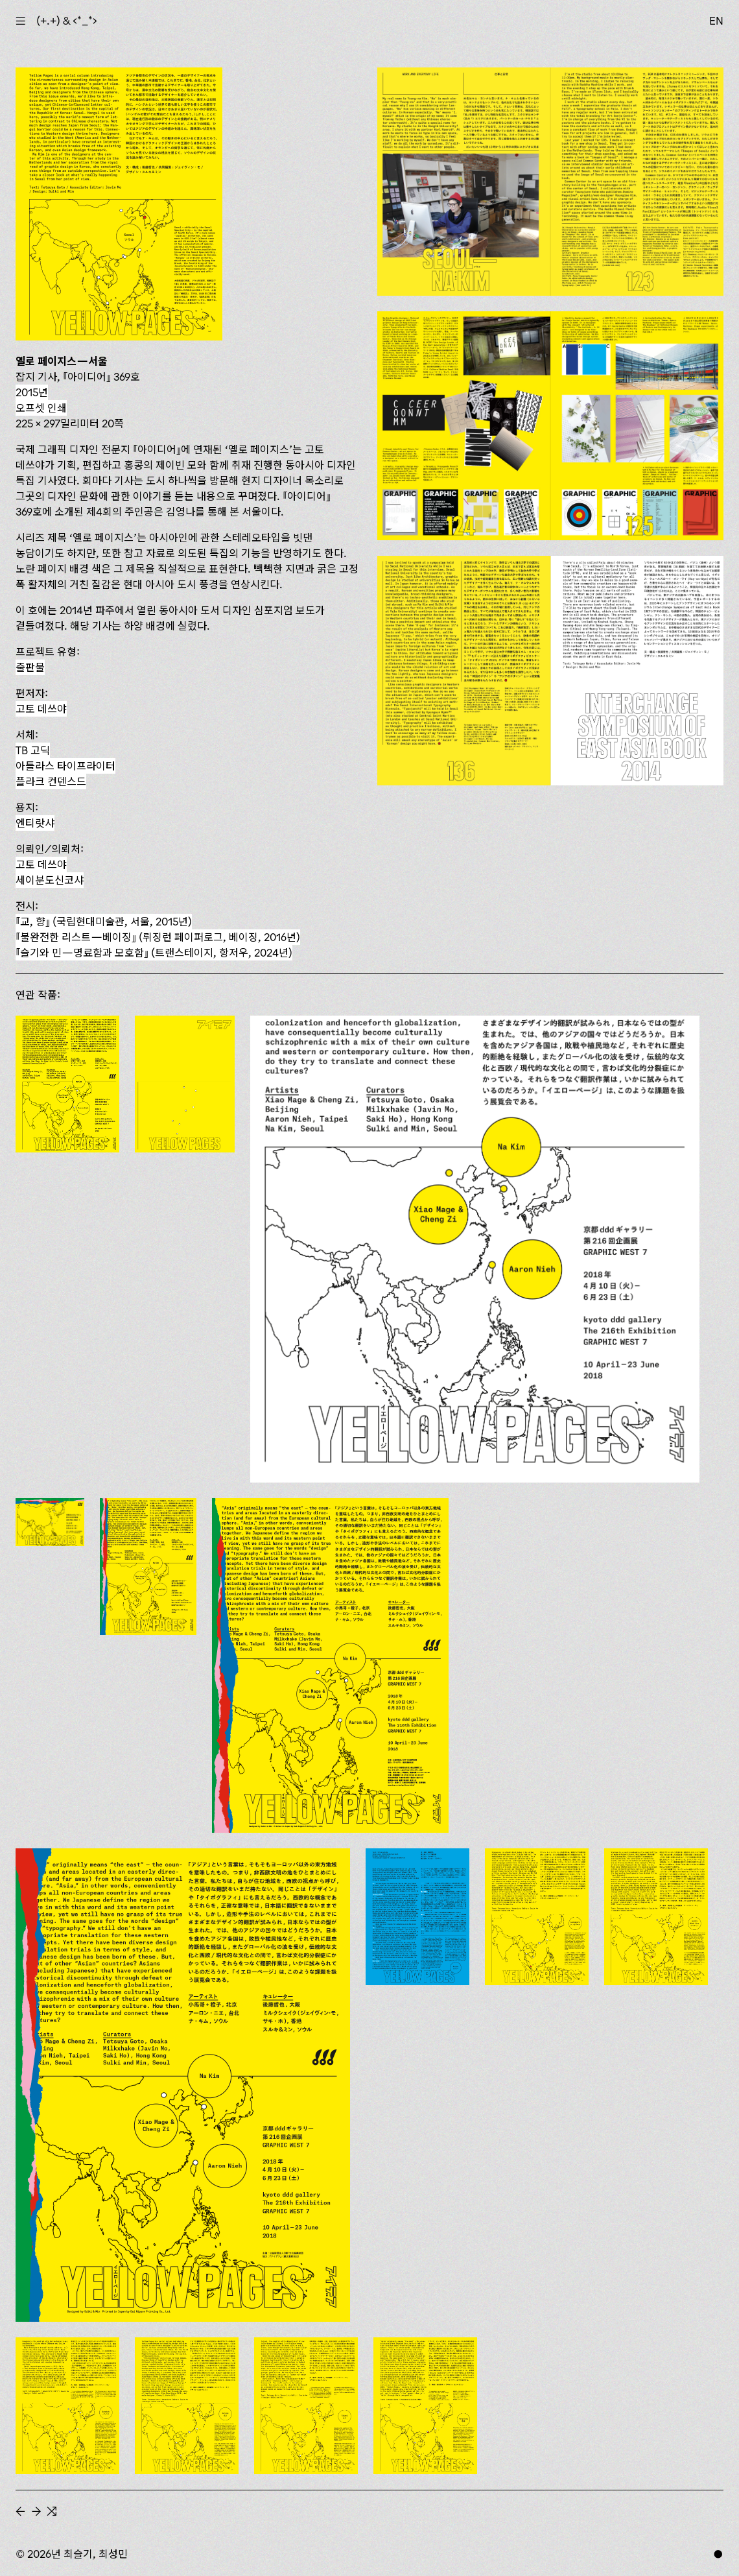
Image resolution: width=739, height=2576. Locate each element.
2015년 (32, 392)
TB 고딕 (33, 750)
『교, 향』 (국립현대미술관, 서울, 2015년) (104, 921)
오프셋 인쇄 (41, 407)
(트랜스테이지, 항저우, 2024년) (154, 952)
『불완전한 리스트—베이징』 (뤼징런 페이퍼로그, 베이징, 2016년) (158, 937)
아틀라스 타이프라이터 (65, 765)
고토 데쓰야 (41, 708)
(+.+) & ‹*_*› (66, 20)
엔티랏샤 (35, 823)
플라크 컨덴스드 (51, 781)
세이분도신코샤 (50, 880)
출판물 (30, 667)
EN (716, 20)
